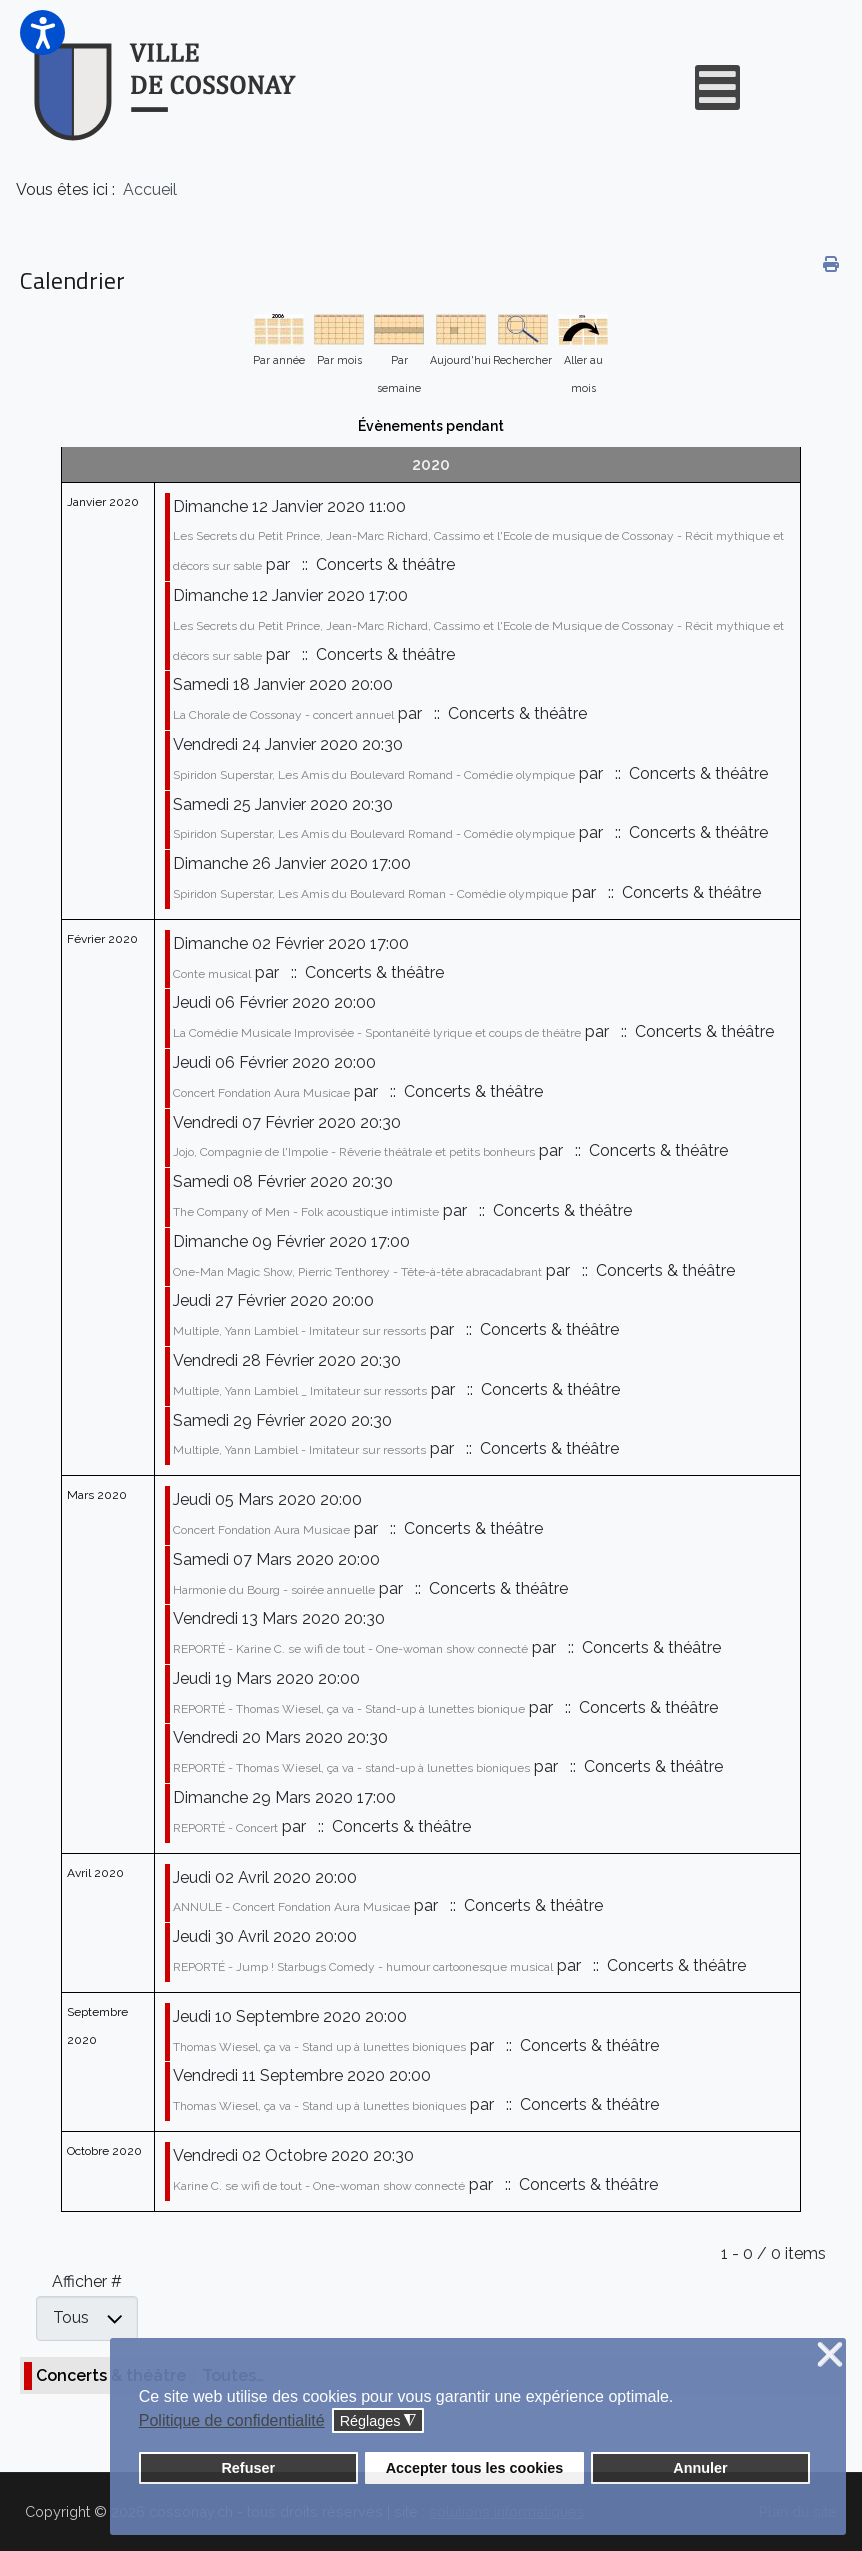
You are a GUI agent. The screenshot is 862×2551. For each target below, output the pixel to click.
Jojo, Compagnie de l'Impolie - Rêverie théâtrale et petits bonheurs (354, 1152)
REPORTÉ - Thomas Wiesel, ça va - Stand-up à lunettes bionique (349, 1709)
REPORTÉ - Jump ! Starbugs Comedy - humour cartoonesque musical (363, 1967)
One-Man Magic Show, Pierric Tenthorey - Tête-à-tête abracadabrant (357, 1272)
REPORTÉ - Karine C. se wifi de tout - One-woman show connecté (350, 1649)
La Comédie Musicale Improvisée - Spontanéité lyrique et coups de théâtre (377, 1033)
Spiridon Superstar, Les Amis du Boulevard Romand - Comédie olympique (374, 775)
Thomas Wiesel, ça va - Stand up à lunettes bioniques (319, 2047)
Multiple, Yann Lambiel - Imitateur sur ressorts (299, 1331)
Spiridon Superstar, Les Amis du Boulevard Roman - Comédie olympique (370, 894)
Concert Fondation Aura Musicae (261, 1093)
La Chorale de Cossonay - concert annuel (283, 715)
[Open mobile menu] (717, 87)
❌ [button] (830, 2355)
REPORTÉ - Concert (225, 1828)
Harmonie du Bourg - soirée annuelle (274, 1590)
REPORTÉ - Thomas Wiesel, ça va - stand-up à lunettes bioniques (351, 1768)
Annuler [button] (700, 2468)
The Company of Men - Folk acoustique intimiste (306, 1212)
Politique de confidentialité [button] (232, 2420)
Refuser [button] (248, 2468)
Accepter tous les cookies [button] (475, 2468)
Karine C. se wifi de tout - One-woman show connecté (319, 2186)
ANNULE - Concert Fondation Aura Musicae (291, 1907)
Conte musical (212, 974)
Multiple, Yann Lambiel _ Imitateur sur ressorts (300, 1391)
